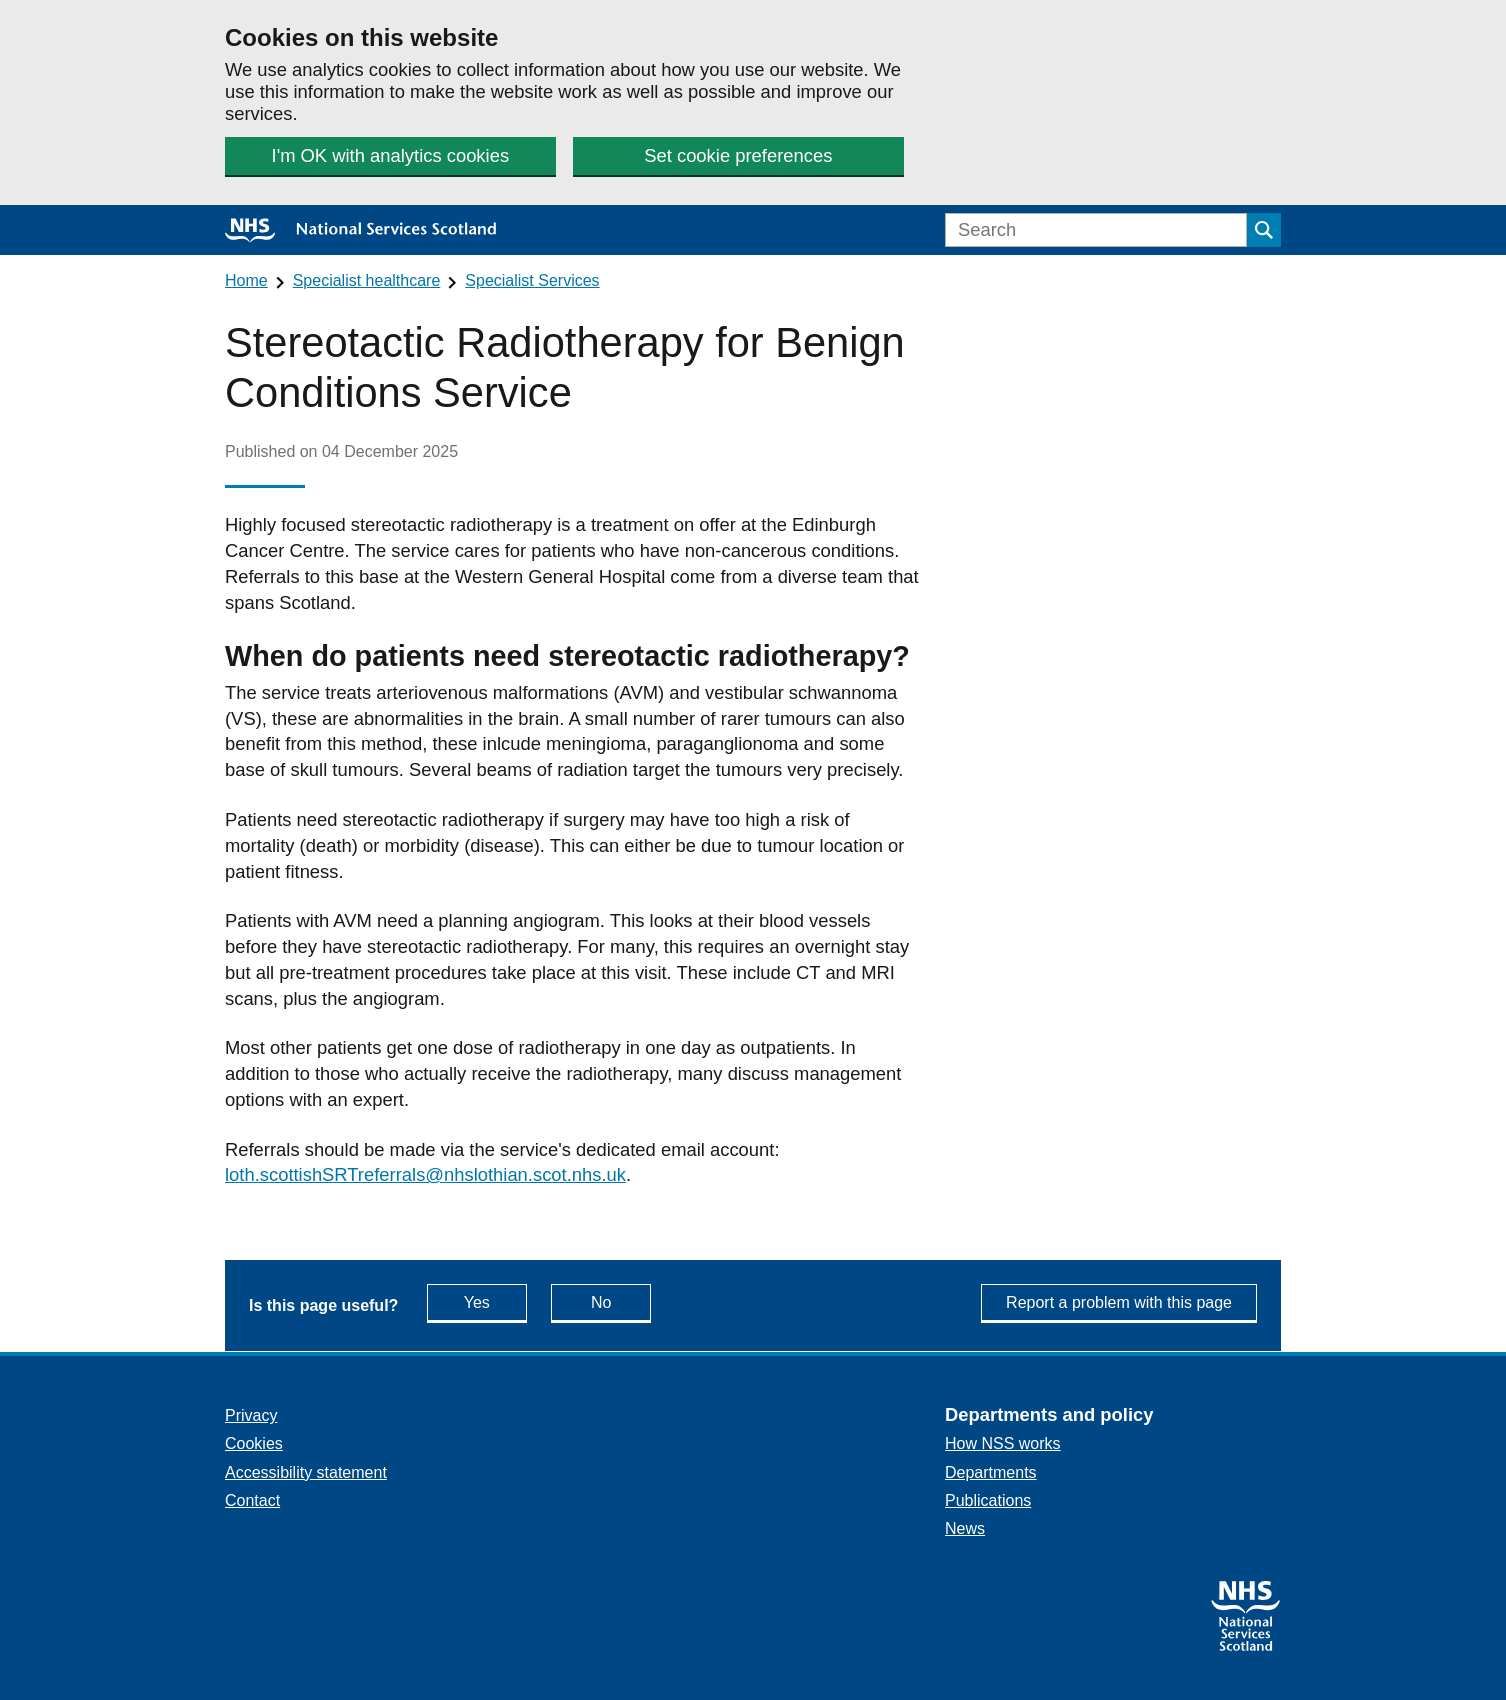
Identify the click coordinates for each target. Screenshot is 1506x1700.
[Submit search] (1264, 230)
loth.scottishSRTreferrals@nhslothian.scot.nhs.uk (425, 1174)
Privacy (251, 1415)
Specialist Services (532, 280)
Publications (988, 1500)
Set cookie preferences (738, 155)
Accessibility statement (306, 1472)
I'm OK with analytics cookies (391, 155)
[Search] (1096, 230)
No (621, 1301)
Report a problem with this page (1119, 1302)
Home (246, 280)
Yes (495, 1301)
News (965, 1528)
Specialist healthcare (367, 280)
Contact (252, 1500)
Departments (991, 1472)
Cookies (254, 1443)
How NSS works (1003, 1443)
